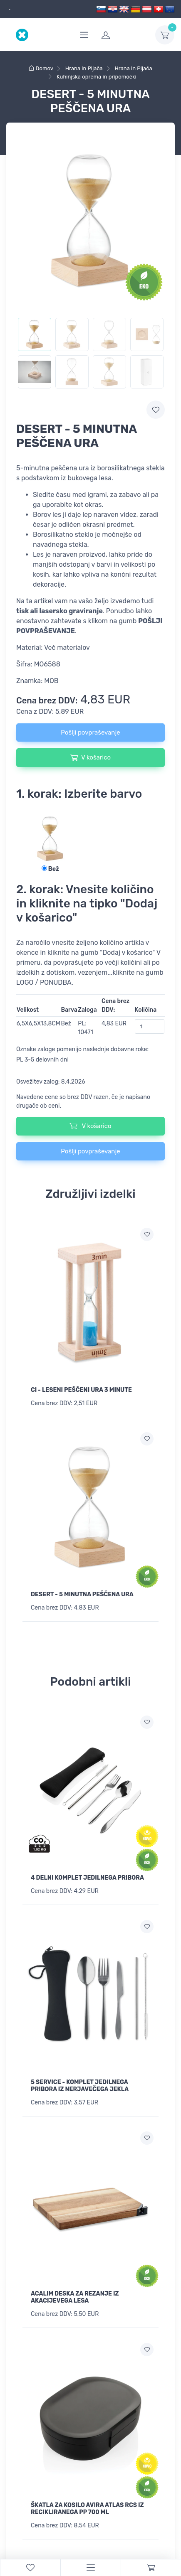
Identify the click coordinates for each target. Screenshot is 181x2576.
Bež (50, 869)
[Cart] (151, 2567)
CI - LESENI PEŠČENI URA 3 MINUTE (81, 1390)
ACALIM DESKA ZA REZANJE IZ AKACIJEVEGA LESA (75, 2297)
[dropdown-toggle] (164, 34)
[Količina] (149, 1026)
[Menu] (90, 2567)
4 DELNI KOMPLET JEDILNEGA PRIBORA (87, 1877)
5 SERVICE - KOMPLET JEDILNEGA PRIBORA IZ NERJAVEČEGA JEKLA (80, 2086)
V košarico (90, 757)
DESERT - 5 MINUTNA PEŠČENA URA (82, 1594)
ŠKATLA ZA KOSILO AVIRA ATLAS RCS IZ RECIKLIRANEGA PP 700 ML (87, 2509)
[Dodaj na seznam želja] (147, 1234)
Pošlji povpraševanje (90, 732)
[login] (123, 34)
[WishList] (30, 2567)
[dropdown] (8, 9)
